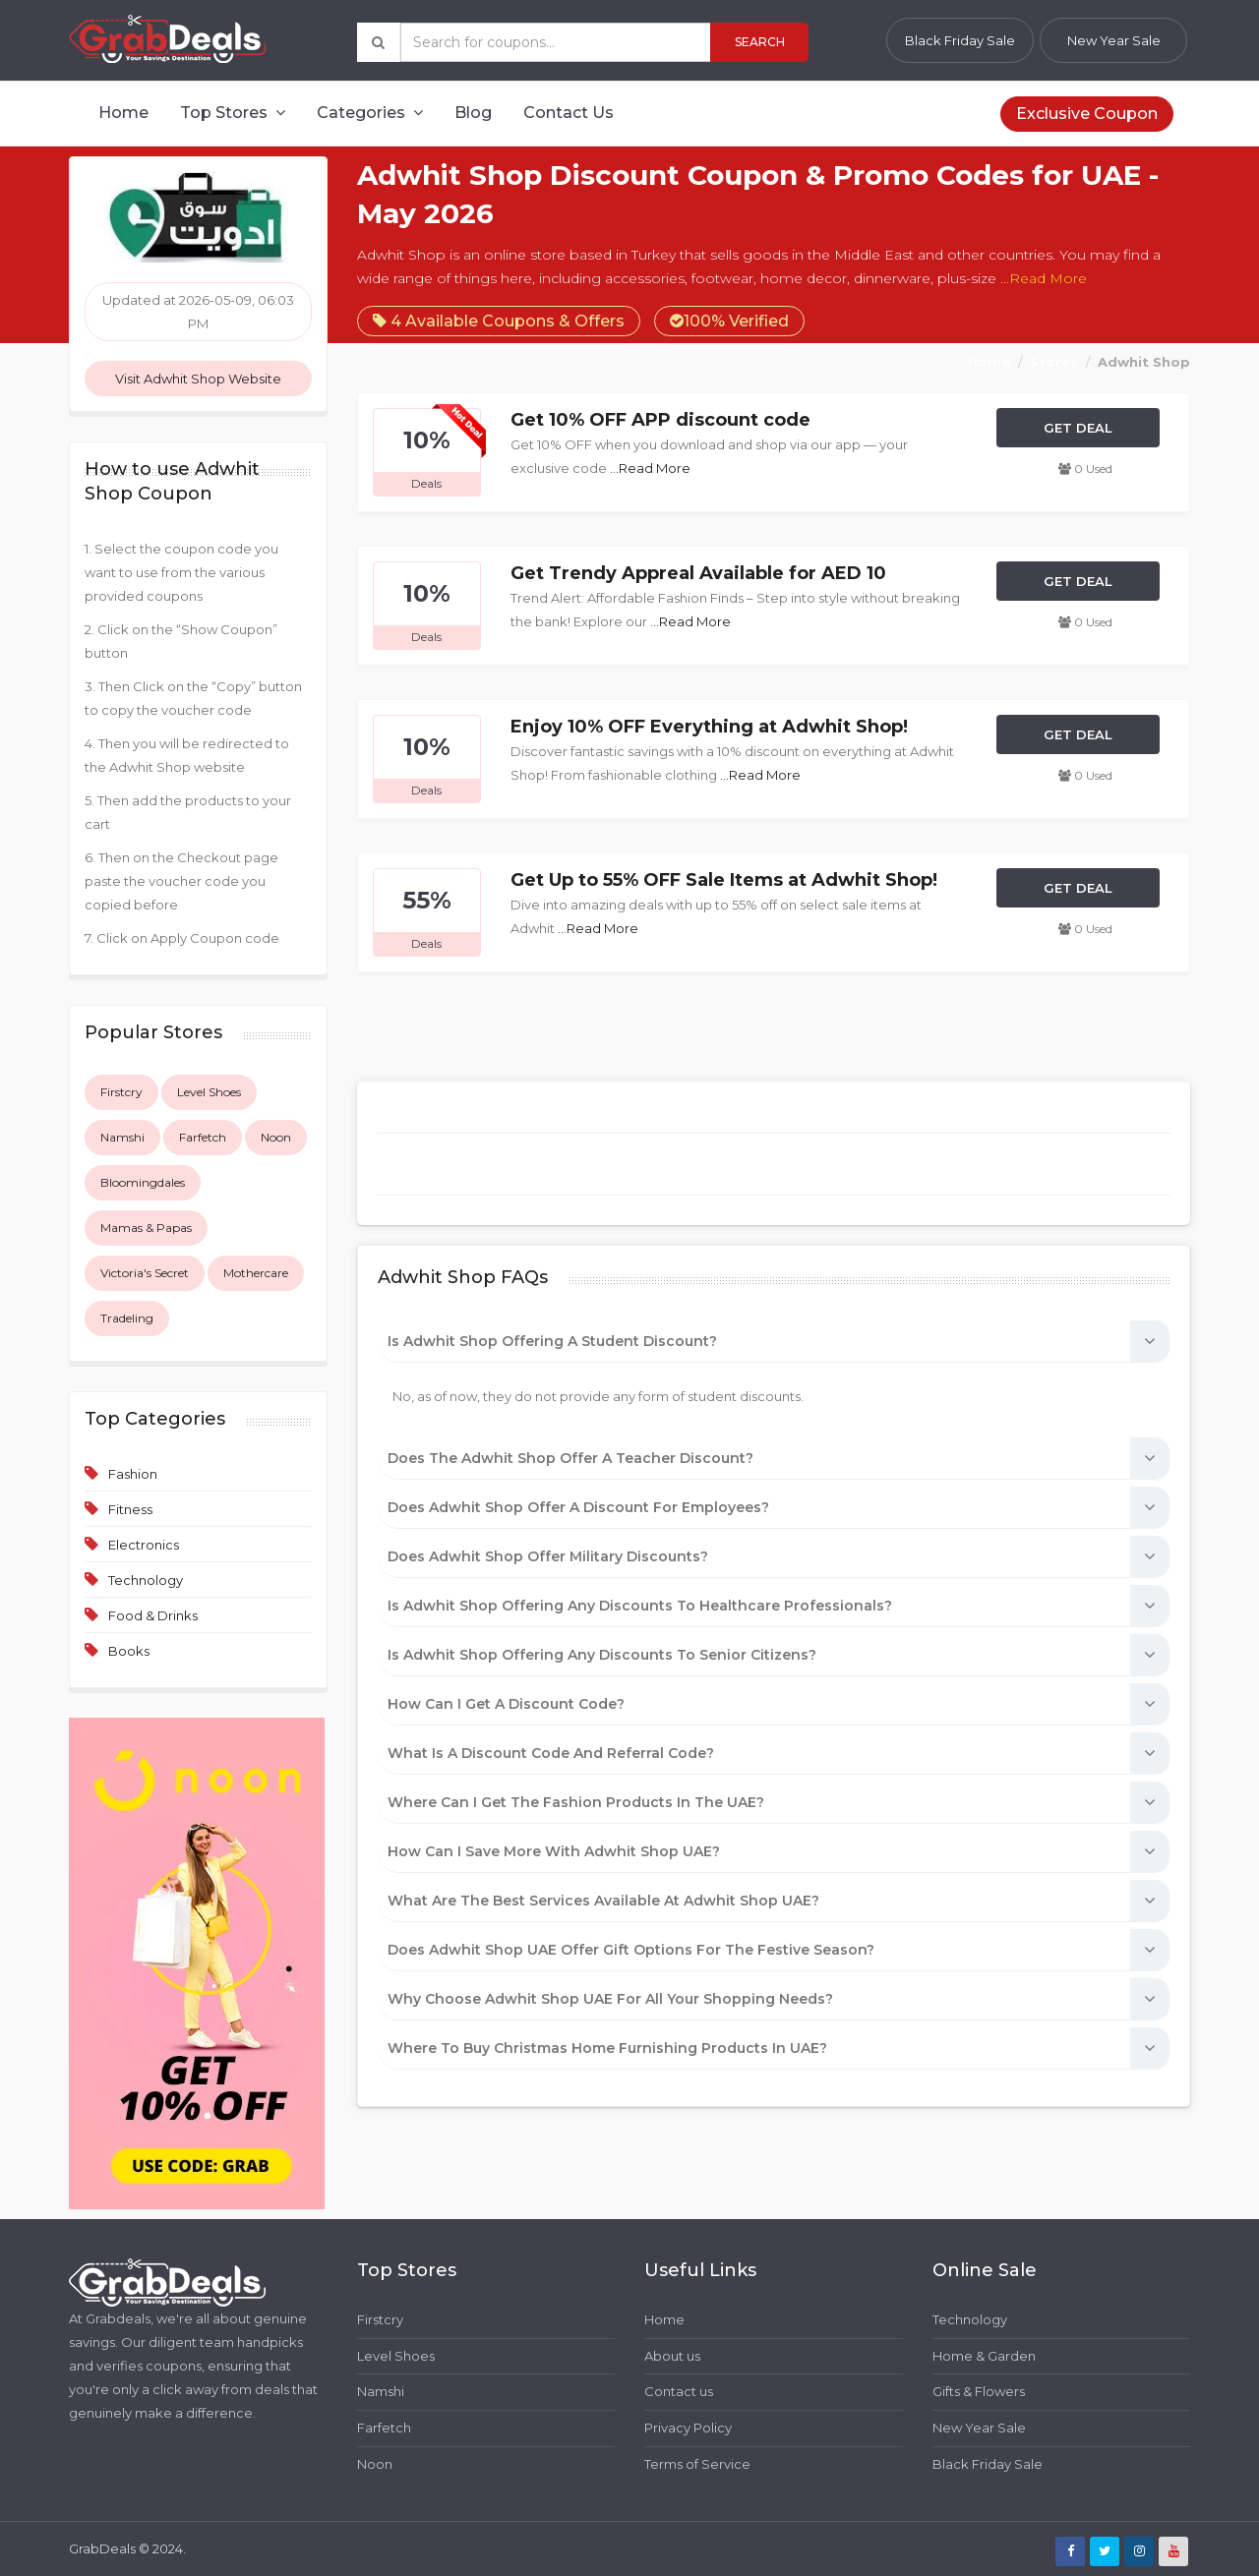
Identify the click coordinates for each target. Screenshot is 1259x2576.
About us (672, 2356)
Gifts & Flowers (978, 2391)
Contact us (678, 2391)
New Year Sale (1114, 40)
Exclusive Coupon (1087, 113)
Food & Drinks (153, 1615)
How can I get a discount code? (506, 1704)
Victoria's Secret (144, 1272)
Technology (145, 1580)
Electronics (143, 1544)
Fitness (130, 1509)
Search (760, 41)
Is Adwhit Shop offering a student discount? (552, 1341)
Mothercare (255, 1272)
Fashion (132, 1474)
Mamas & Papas (146, 1227)
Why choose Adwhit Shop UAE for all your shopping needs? (610, 1999)
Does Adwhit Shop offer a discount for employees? (578, 1507)
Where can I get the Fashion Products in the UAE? (576, 1802)
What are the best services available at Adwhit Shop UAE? (603, 1900)
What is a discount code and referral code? (551, 1753)
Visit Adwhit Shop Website (198, 378)
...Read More (1043, 278)
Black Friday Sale (960, 40)
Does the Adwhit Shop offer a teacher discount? (570, 1458)
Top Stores (232, 112)
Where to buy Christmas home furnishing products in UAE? (607, 2048)
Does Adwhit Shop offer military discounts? (548, 1556)
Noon (276, 1137)
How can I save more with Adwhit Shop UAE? (554, 1851)
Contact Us (568, 112)
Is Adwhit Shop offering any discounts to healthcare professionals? (640, 1605)
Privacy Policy (688, 2427)
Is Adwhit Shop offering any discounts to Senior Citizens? (602, 1655)
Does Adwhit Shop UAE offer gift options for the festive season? (631, 1950)
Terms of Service (697, 2464)
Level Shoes (209, 1091)
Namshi (122, 1137)
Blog (473, 112)
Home (123, 112)
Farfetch (202, 1137)
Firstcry (121, 1091)
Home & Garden (984, 2356)
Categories (370, 112)
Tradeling (126, 1318)
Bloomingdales (142, 1182)
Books (129, 1651)
